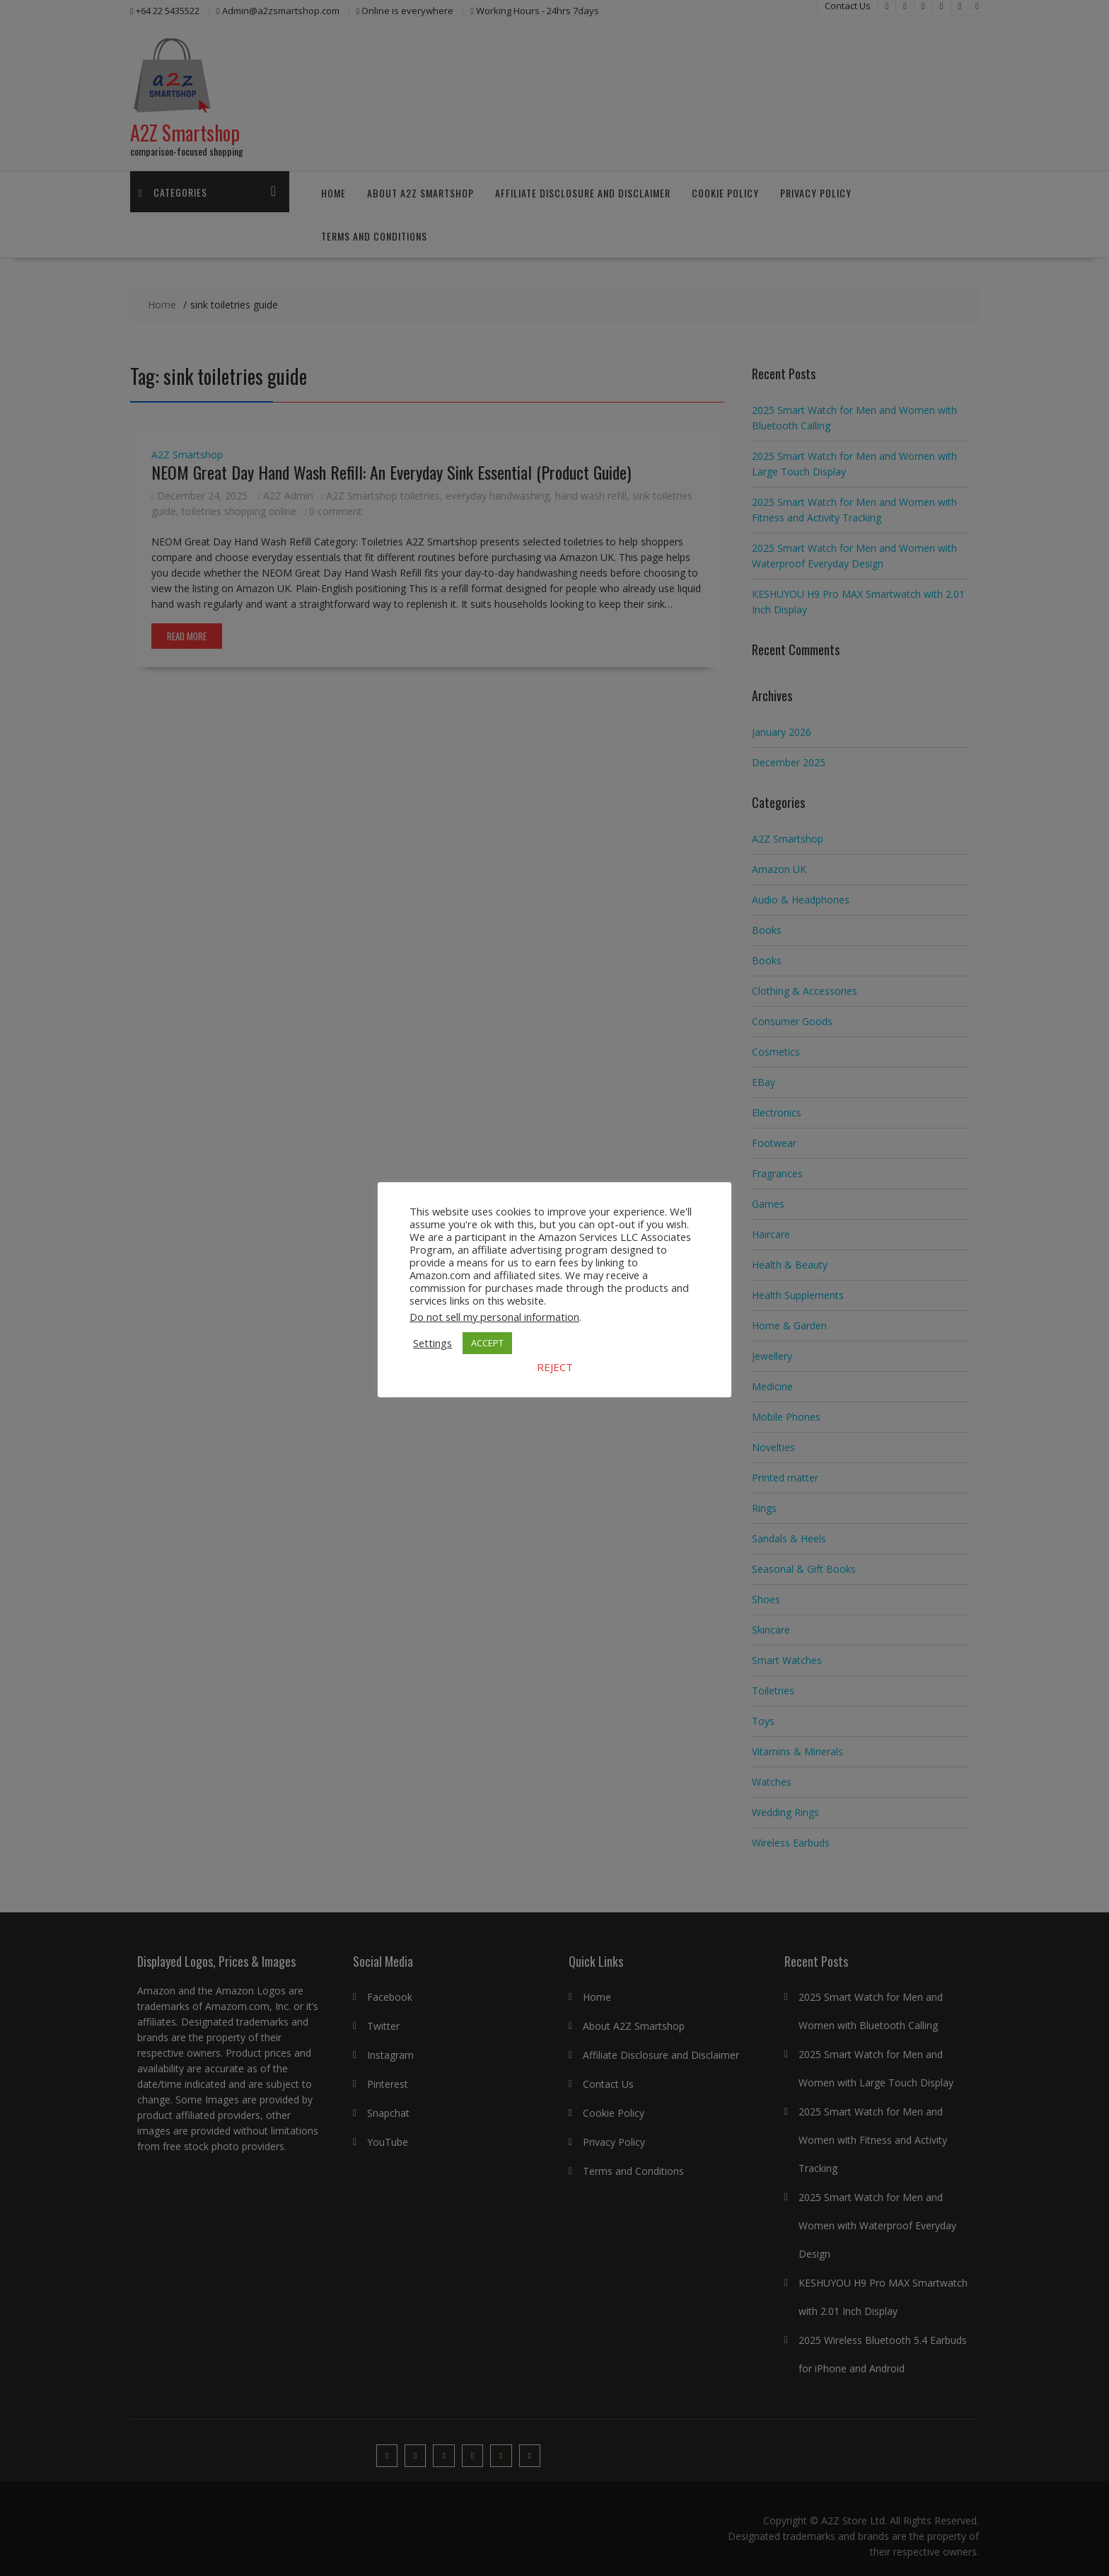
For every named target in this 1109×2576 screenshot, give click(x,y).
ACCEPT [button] (487, 1342)
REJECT (555, 1367)
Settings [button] (432, 1342)
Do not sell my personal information (494, 1317)
